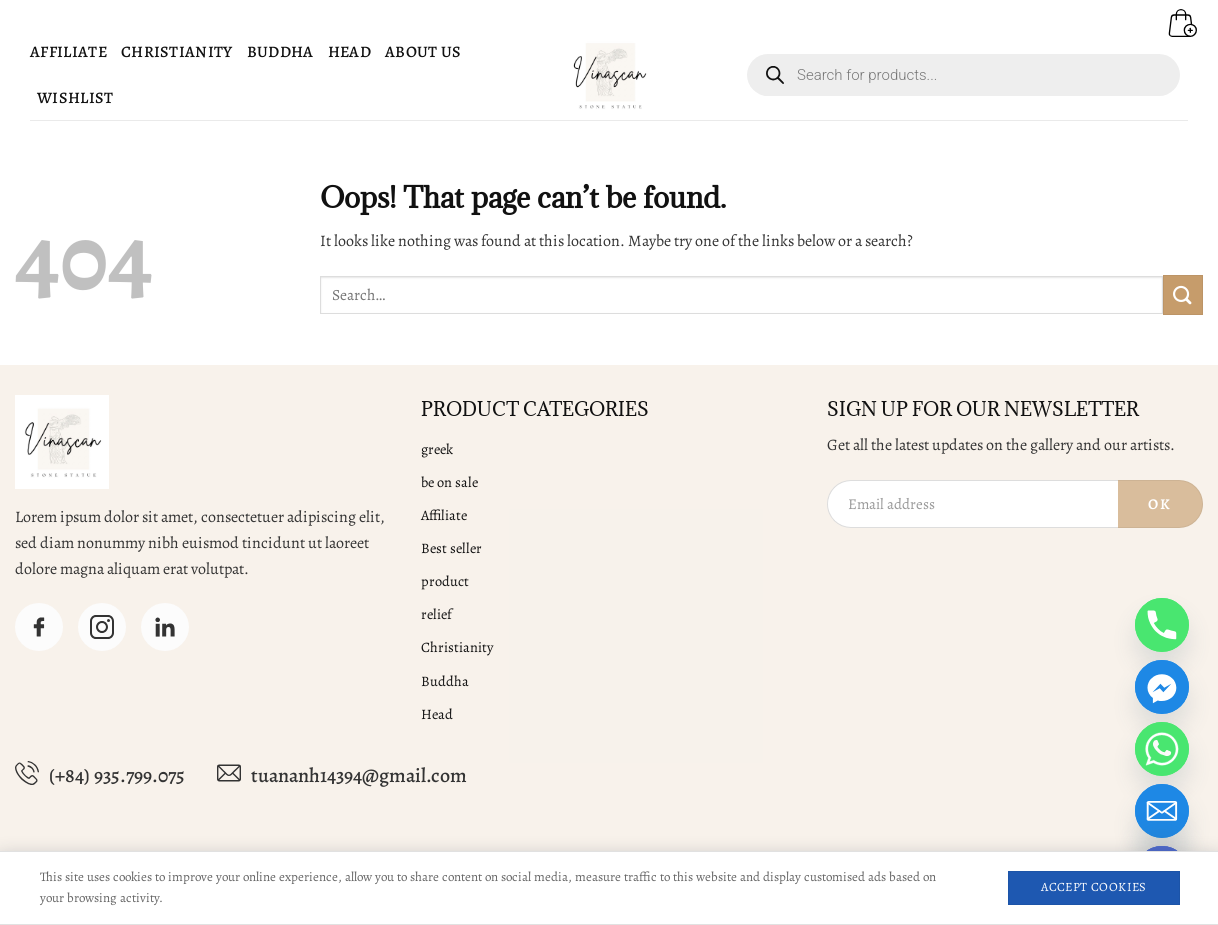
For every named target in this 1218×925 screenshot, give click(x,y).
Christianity (177, 52)
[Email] (1162, 811)
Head (349, 52)
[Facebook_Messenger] (1162, 687)
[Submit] (1183, 294)
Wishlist (75, 98)
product (445, 581)
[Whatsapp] (1162, 749)
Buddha (280, 52)
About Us (423, 52)
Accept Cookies (1093, 886)
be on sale (449, 482)
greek (437, 449)
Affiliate (68, 52)
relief (436, 614)
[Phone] (1162, 625)
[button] (1175, 15)
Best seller (451, 548)
